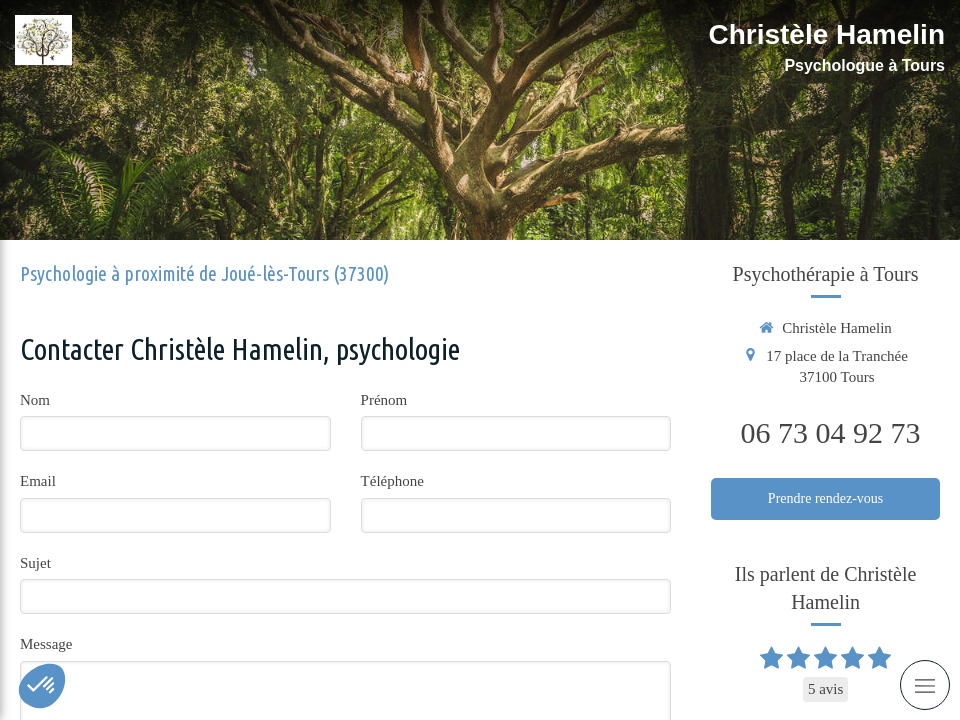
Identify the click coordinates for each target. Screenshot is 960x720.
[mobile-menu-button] (925, 685)
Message (46, 644)
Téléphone (392, 481)
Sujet (35, 563)
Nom (35, 400)
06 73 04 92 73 (831, 432)
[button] (42, 686)
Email (38, 481)
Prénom (384, 400)
